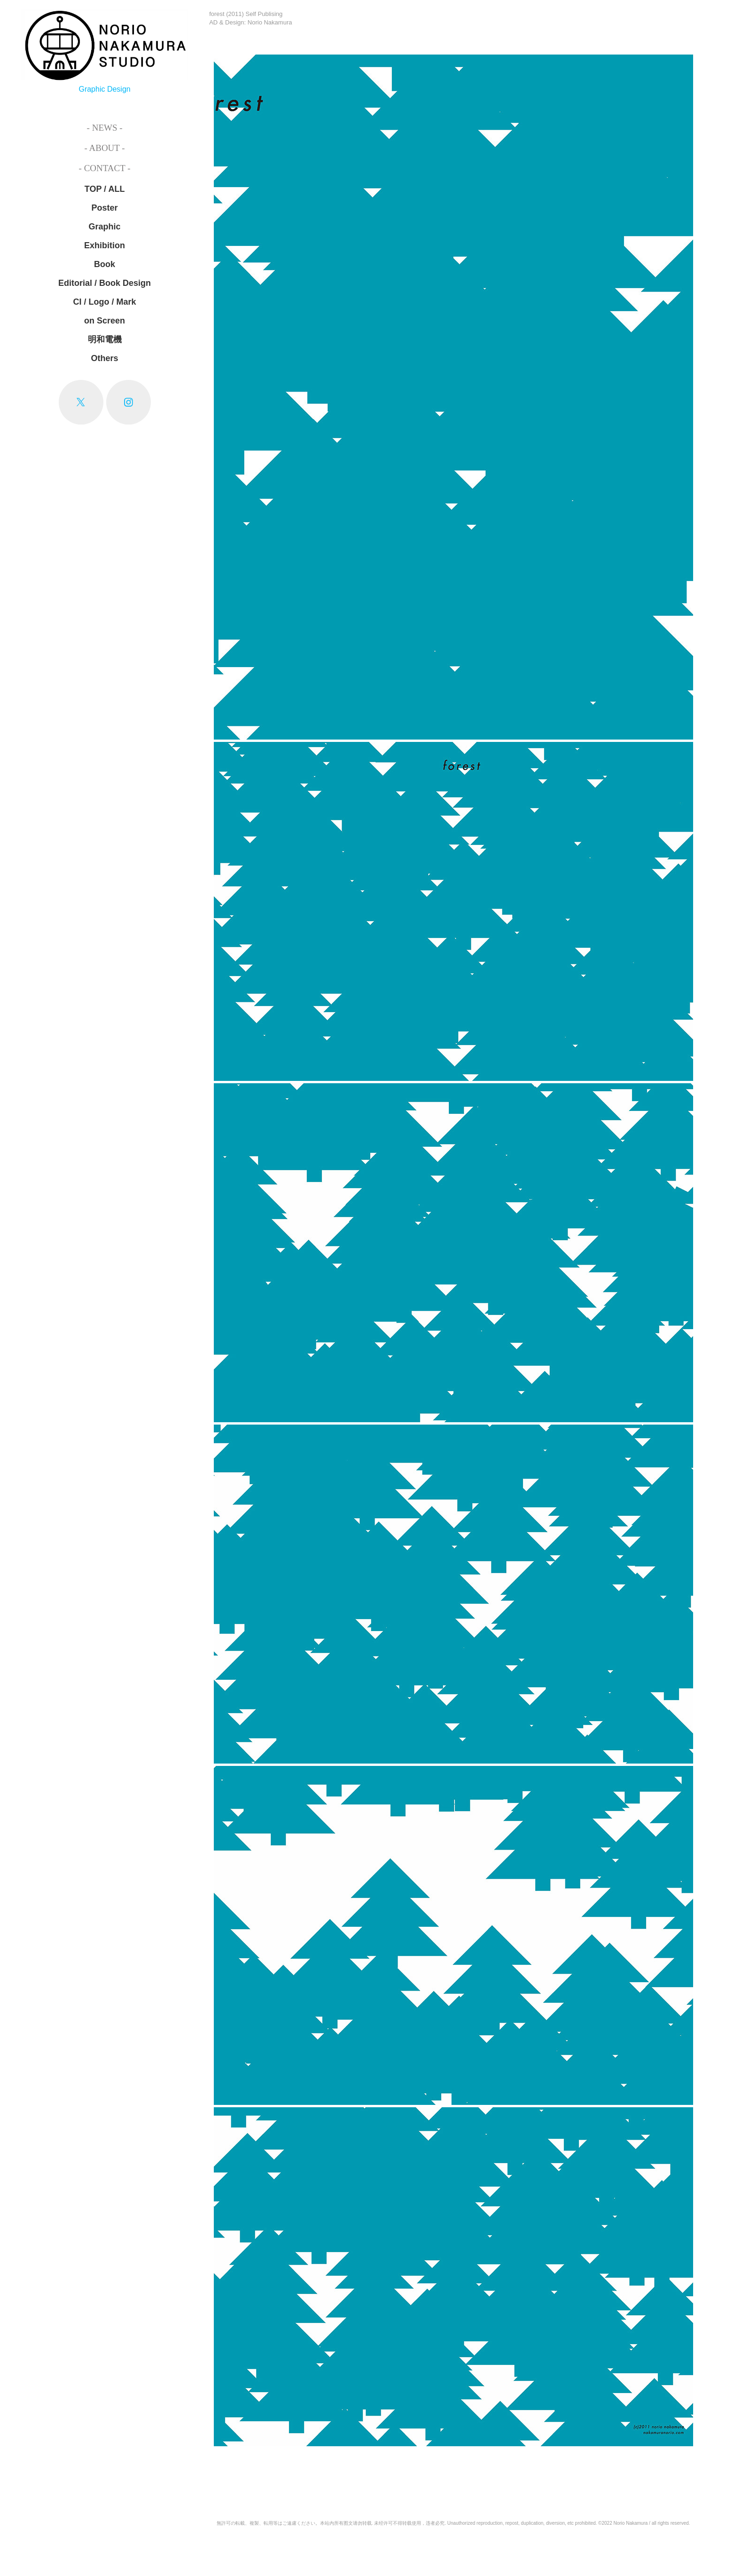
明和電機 (105, 339)
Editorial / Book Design (104, 283)
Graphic (105, 226)
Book (104, 264)
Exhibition (104, 245)
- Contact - (105, 168)
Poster (105, 208)
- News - (105, 128)
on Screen (104, 320)
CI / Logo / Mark (104, 302)
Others (104, 358)
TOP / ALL (105, 189)
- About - (104, 148)
